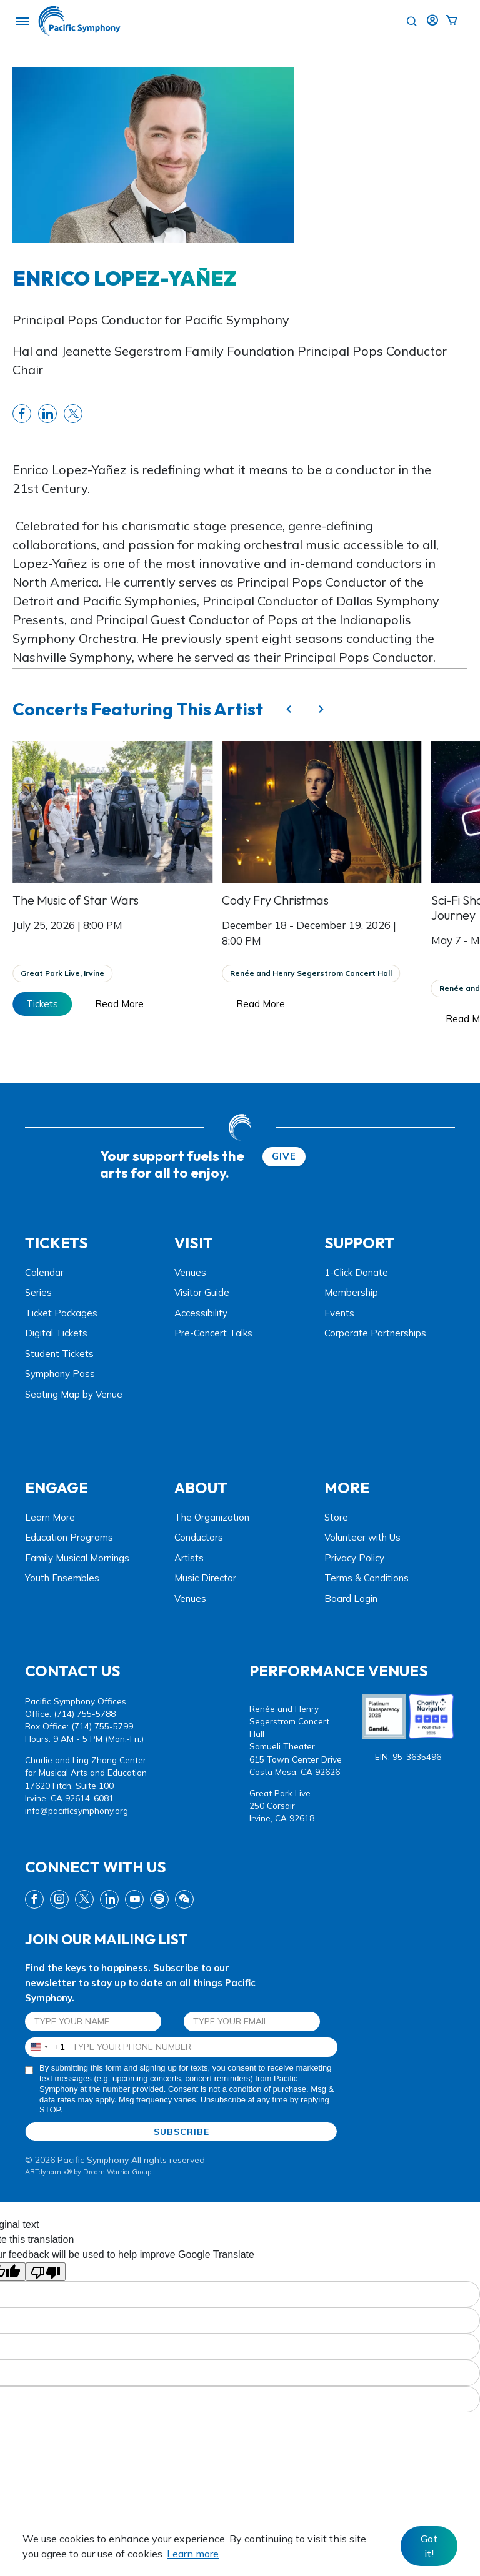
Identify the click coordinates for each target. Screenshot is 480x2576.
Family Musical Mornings (77, 1558)
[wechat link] (184, 1899)
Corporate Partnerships (375, 1333)
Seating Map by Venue (73, 1394)
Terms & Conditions (366, 1578)
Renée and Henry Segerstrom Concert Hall (311, 973)
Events (339, 1313)
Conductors (198, 1537)
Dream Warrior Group (117, 2171)
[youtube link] (134, 1899)
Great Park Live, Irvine (62, 973)
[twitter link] (84, 1899)
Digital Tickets (56, 1333)
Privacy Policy (354, 1558)
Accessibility (201, 1313)
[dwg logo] (240, 1127)
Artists (189, 1558)
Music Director (205, 1578)
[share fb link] (21, 413)
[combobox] (45, 2047)
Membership (351, 1292)
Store (336, 1517)
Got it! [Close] (429, 2546)
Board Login (351, 1598)
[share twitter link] (73, 413)
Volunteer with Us (362, 1537)
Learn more (193, 2553)
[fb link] (34, 1899)
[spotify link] (159, 1899)
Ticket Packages (61, 1313)
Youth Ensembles (62, 1578)
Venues (190, 1272)
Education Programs (69, 1537)
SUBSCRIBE (181, 2131)
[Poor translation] (46, 2271)
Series (38, 1292)
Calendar (44, 1272)
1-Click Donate (356, 1272)
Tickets (42, 1004)
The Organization (211, 1517)
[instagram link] (59, 1899)
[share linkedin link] (47, 413)
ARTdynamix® (48, 2171)
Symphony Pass (60, 1374)
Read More (119, 1004)
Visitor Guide (201, 1292)
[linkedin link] (109, 1899)
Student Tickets (59, 1354)
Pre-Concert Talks (213, 1333)
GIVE (284, 1156)
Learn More (50, 1517)
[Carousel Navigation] (305, 710)
